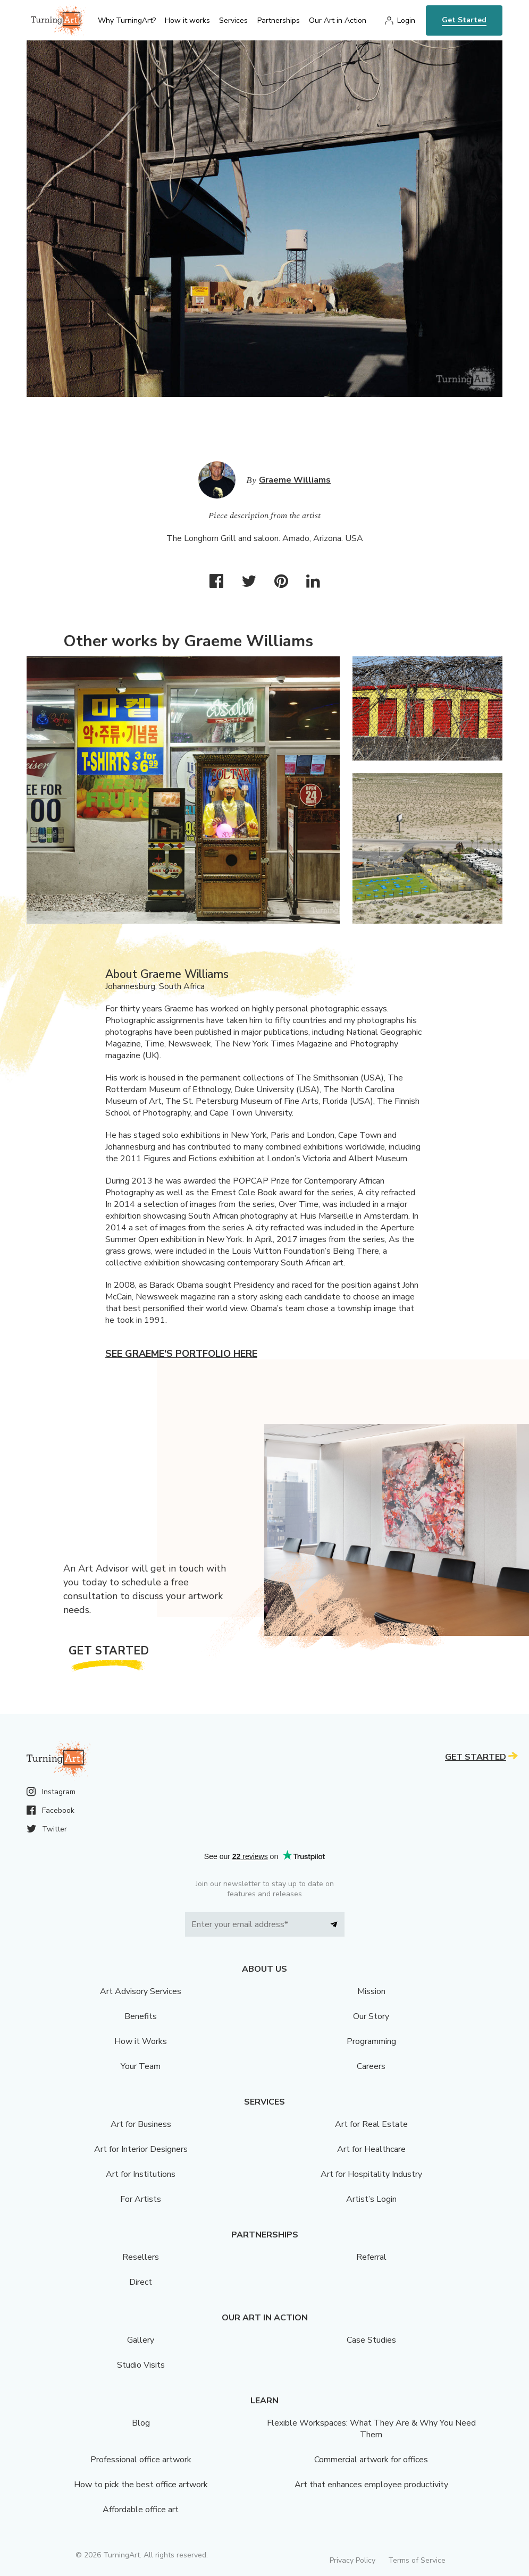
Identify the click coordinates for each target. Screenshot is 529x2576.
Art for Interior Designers (141, 2149)
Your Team (141, 2066)
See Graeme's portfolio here (181, 1353)
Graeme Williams (295, 480)
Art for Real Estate (371, 2124)
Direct (140, 2282)
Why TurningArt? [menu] (127, 20)
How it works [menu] (187, 20)
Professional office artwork (140, 2459)
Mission (371, 1991)
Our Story (371, 2016)
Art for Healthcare (371, 2149)
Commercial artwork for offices (371, 2459)
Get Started (464, 20)
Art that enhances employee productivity (371, 2484)
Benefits (140, 2016)
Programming (371, 2041)
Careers (371, 2066)
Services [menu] (233, 20)
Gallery (140, 2340)
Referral (371, 2257)
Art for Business (141, 2124)
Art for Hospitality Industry (371, 2174)
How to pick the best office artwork (141, 2484)
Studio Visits (141, 2365)
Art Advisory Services (140, 1991)
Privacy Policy (352, 2560)
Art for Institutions (140, 2174)
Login (406, 20)
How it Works (140, 2041)
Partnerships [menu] (278, 20)
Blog (141, 2423)
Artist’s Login (371, 2199)
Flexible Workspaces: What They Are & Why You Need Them (371, 2428)
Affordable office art (141, 2509)
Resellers (140, 2257)
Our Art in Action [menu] (337, 20)
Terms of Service (417, 2560)
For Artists (140, 2199)
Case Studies (371, 2340)
